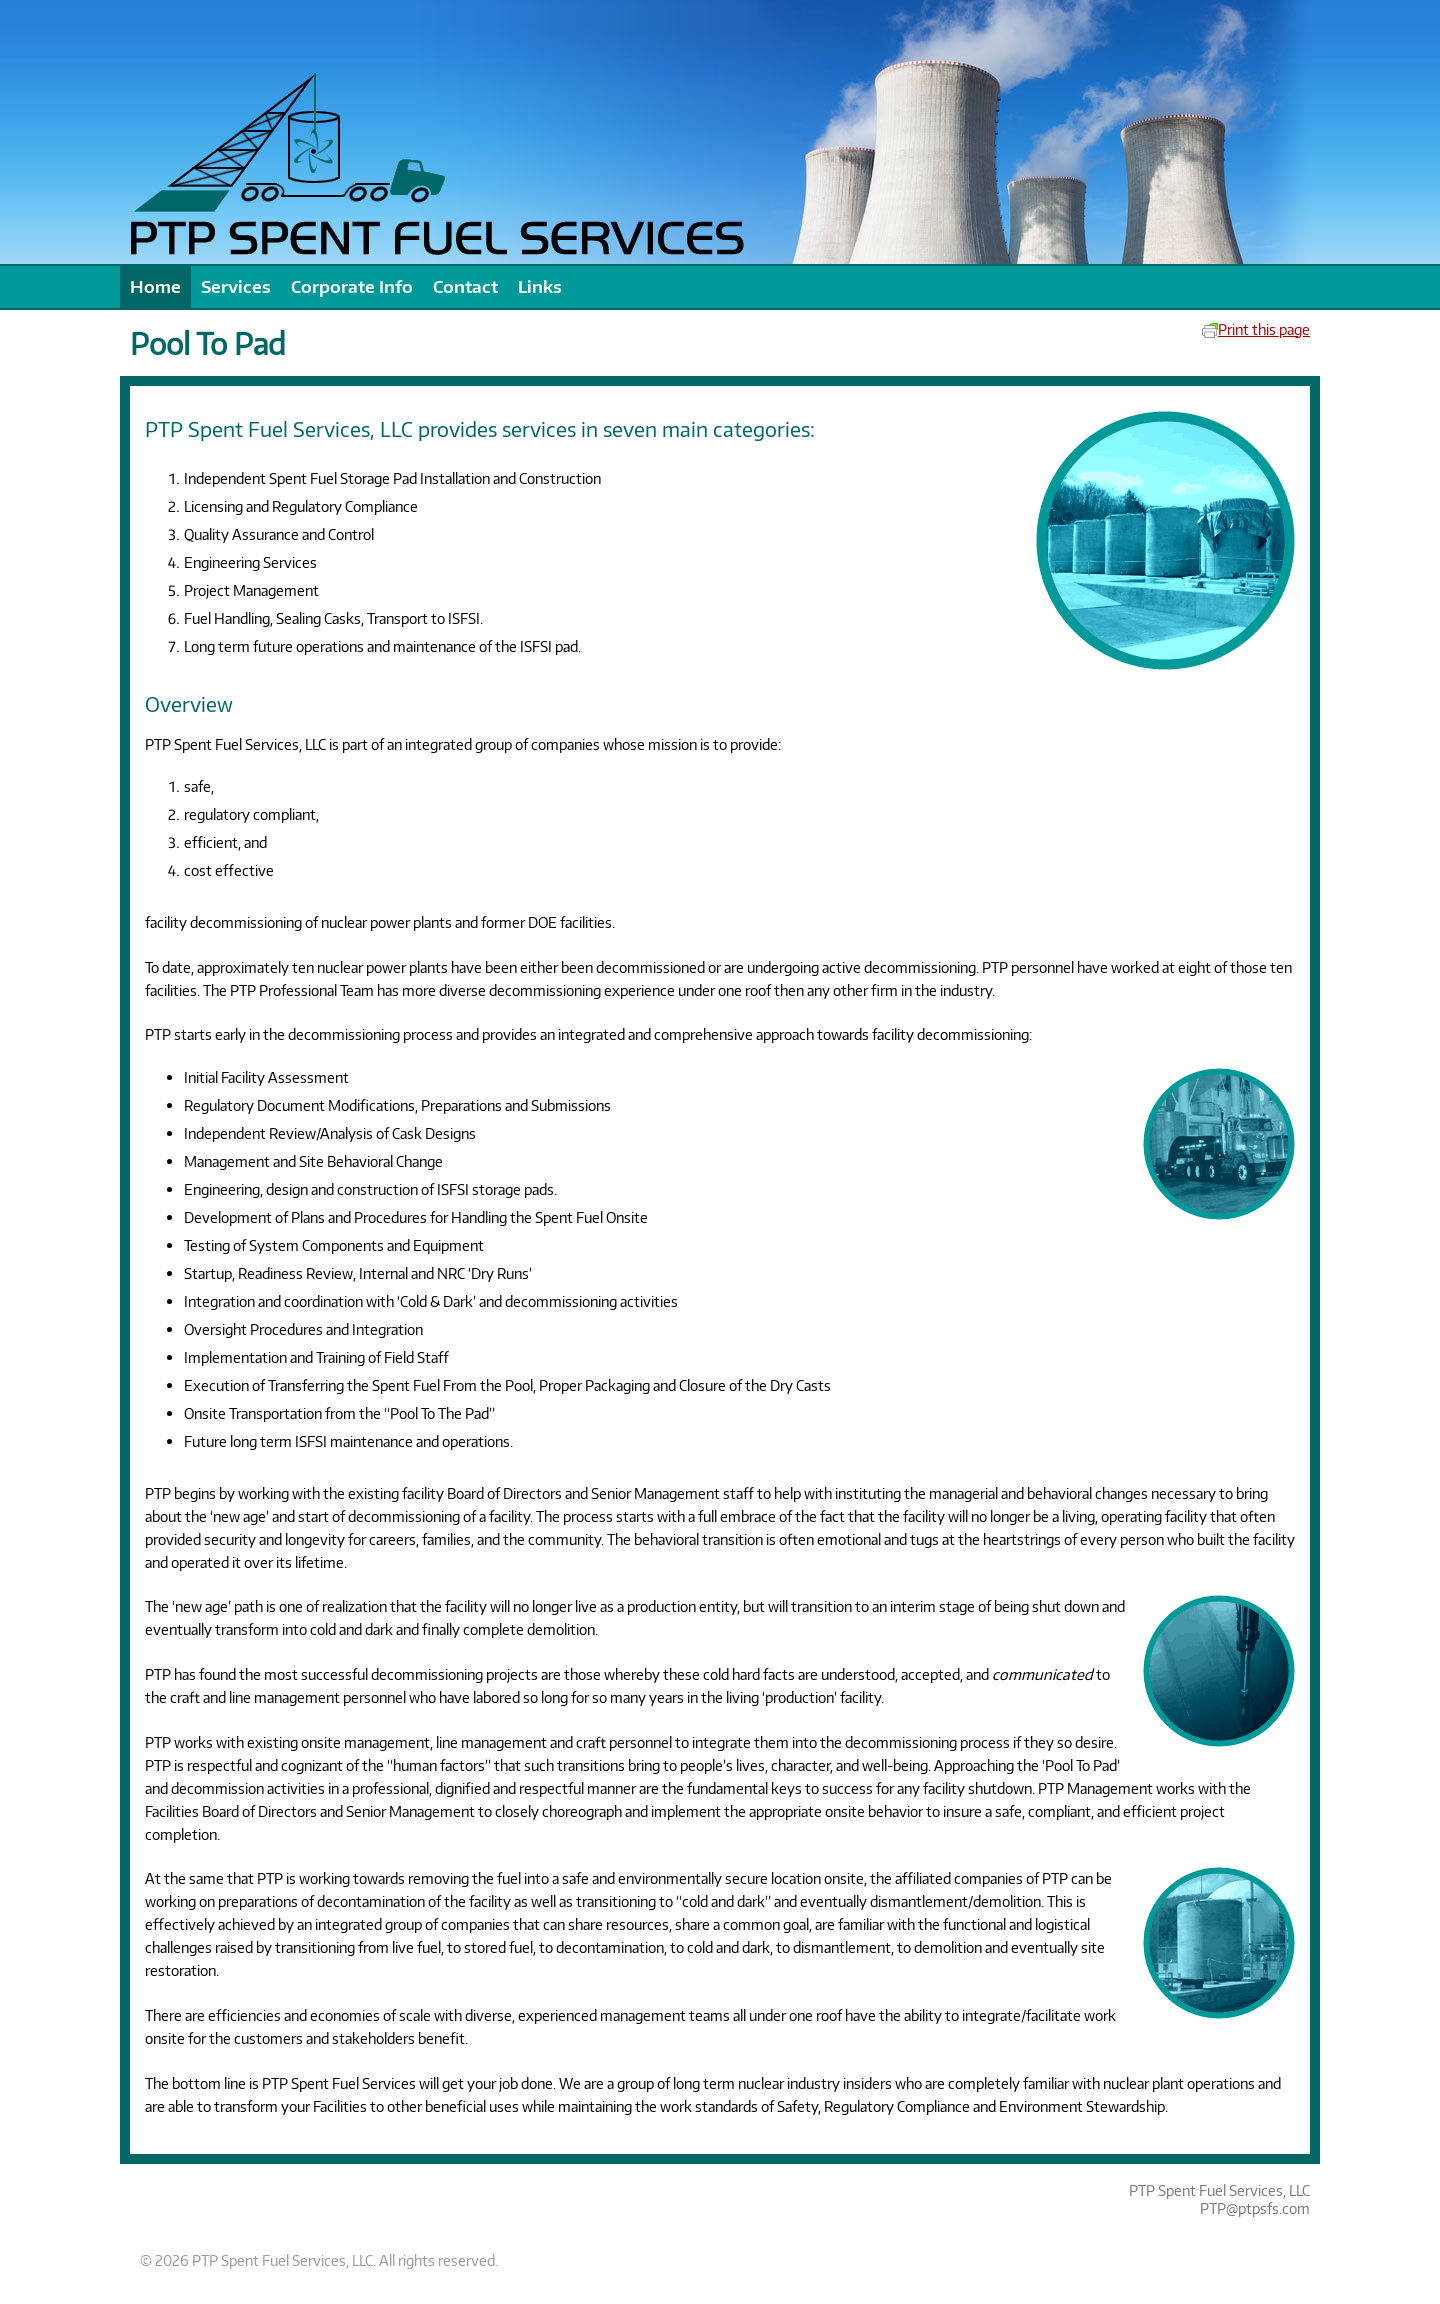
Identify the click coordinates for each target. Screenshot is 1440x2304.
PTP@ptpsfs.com (1255, 2208)
